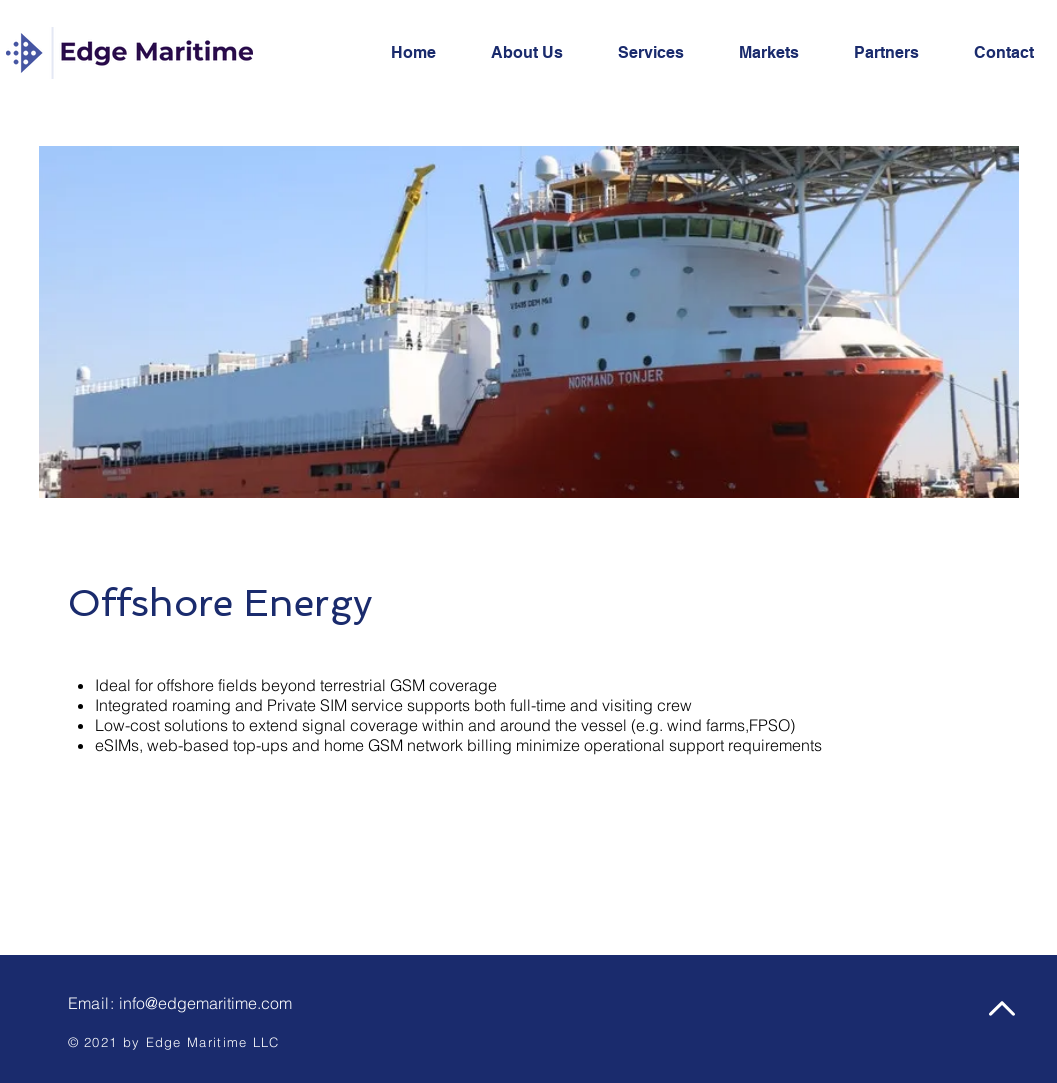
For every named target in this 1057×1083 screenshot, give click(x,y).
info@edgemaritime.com (205, 1003)
